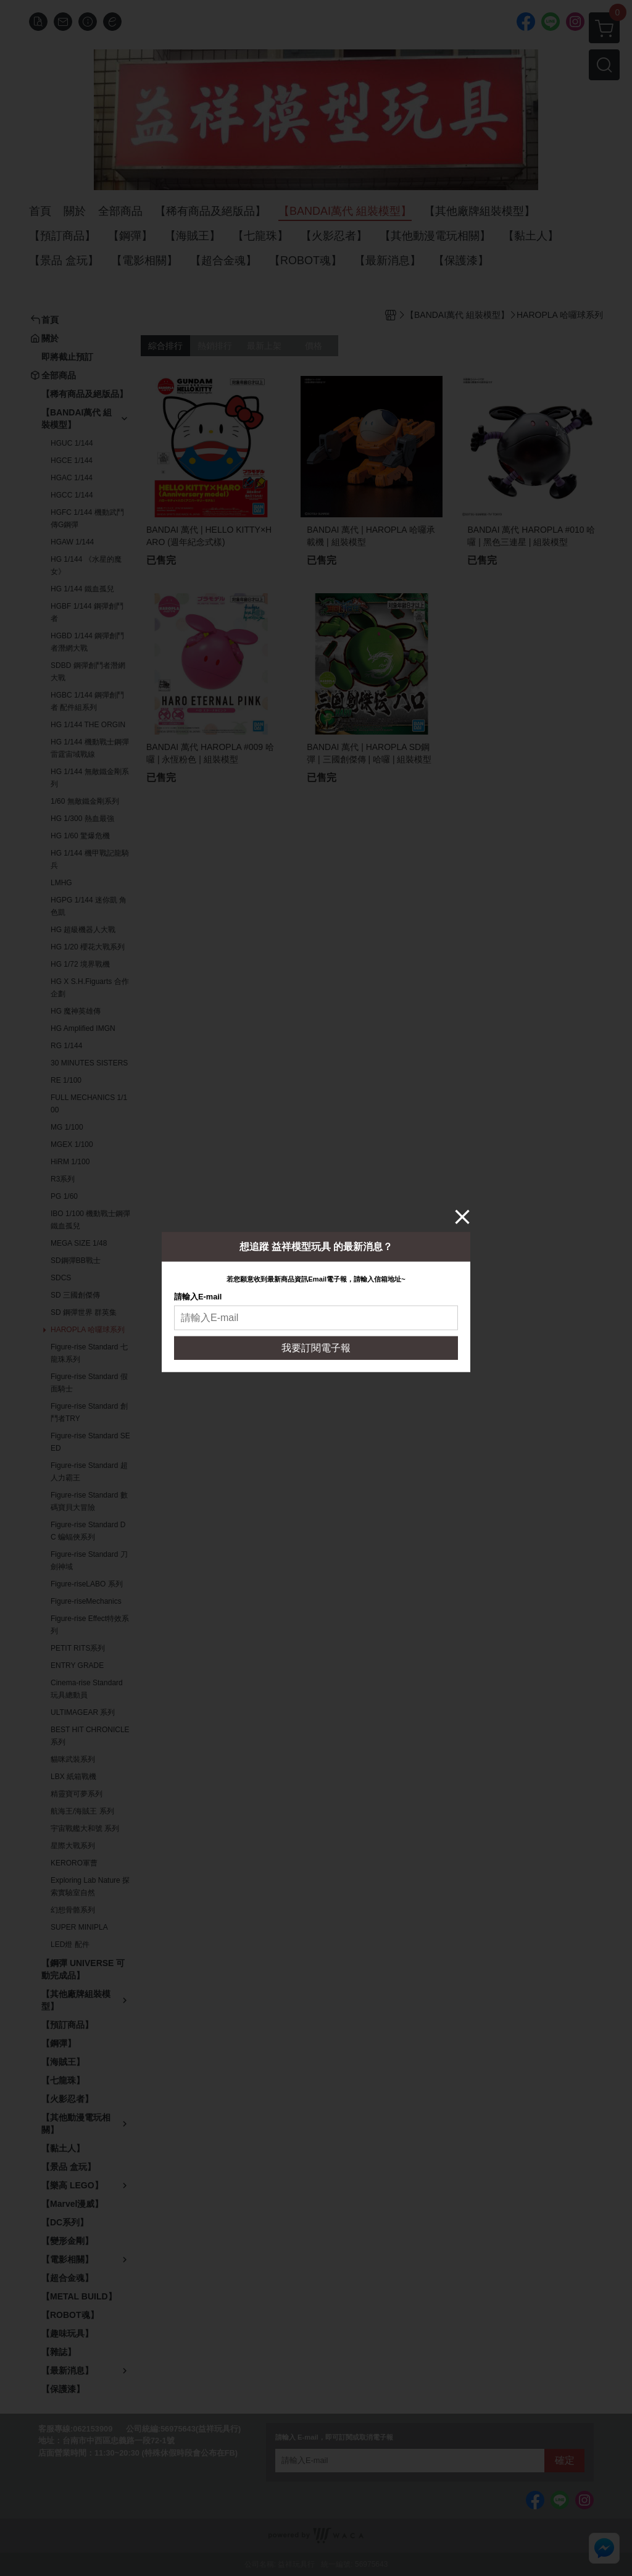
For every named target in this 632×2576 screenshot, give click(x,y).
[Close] (462, 1216)
